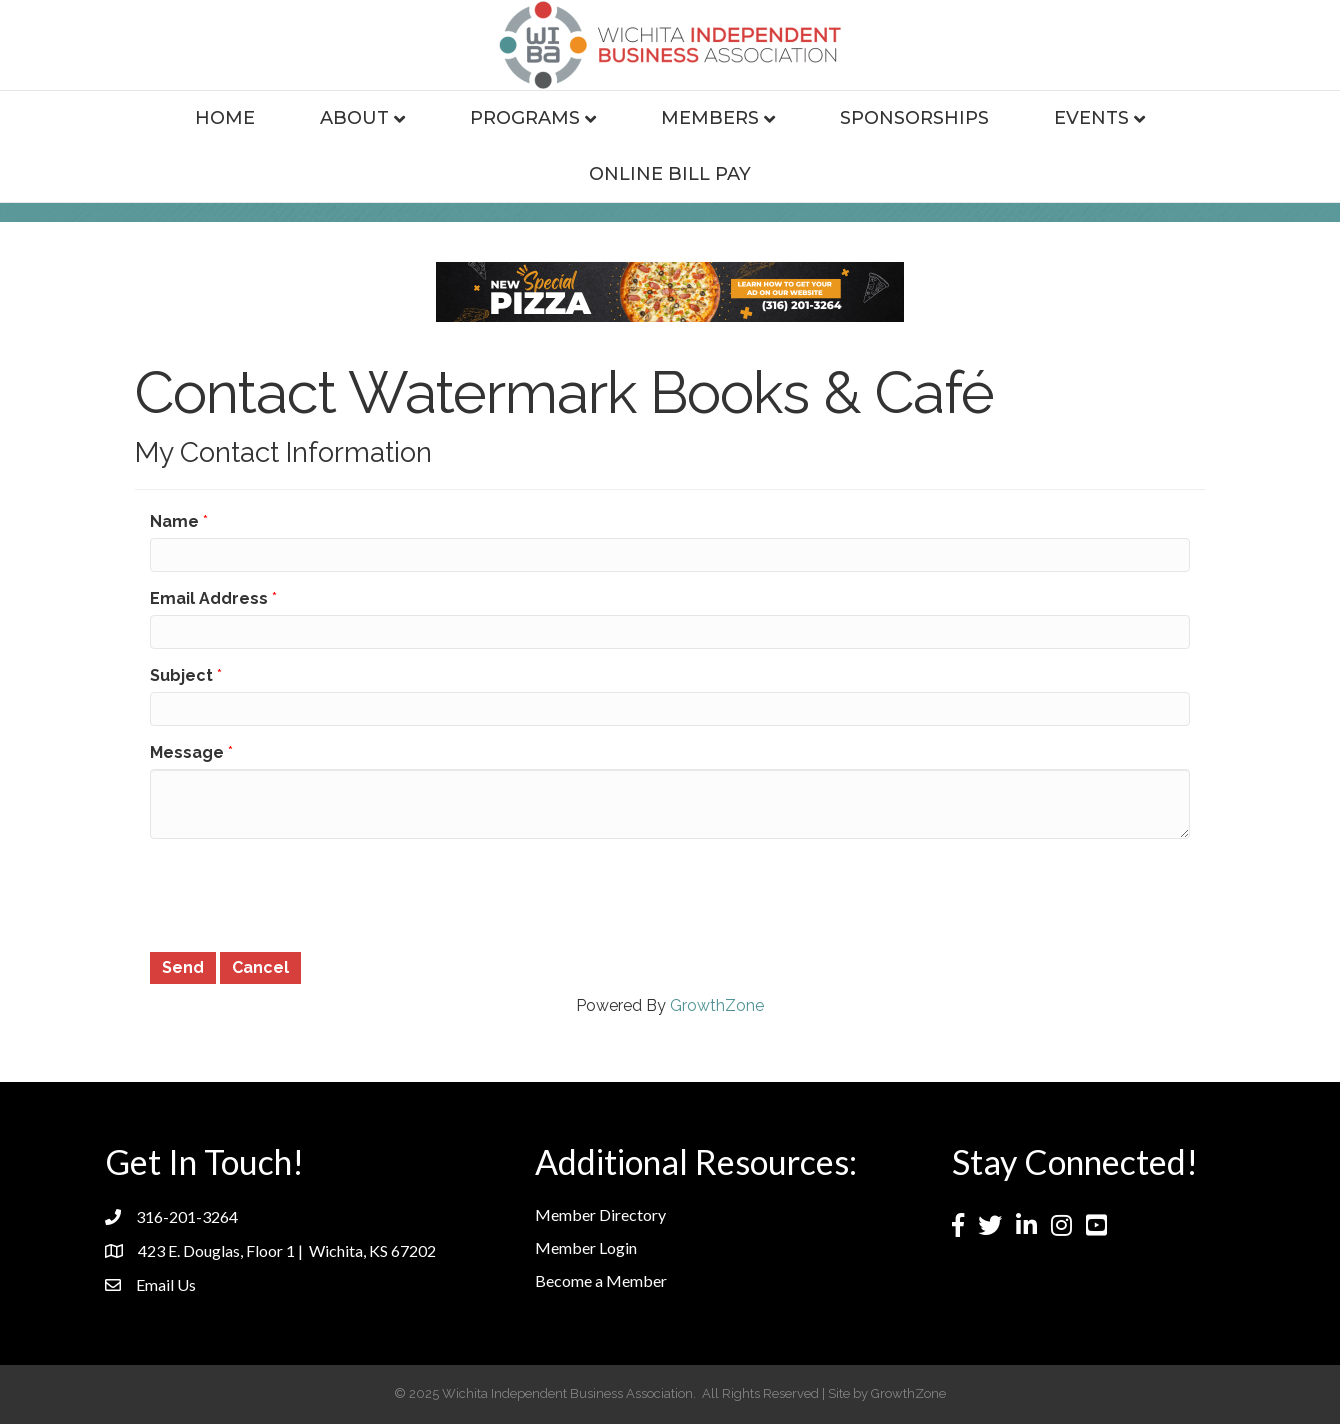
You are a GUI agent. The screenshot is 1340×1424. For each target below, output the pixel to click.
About (354, 118)
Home (225, 118)
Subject (181, 675)
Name (174, 521)
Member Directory (600, 1214)
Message (187, 752)
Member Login (586, 1247)
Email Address (209, 598)
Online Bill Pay (670, 174)
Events (1091, 118)
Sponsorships (914, 118)
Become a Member (601, 1280)
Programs (525, 118)
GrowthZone (717, 1005)
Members (710, 118)
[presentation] (302, 893)
